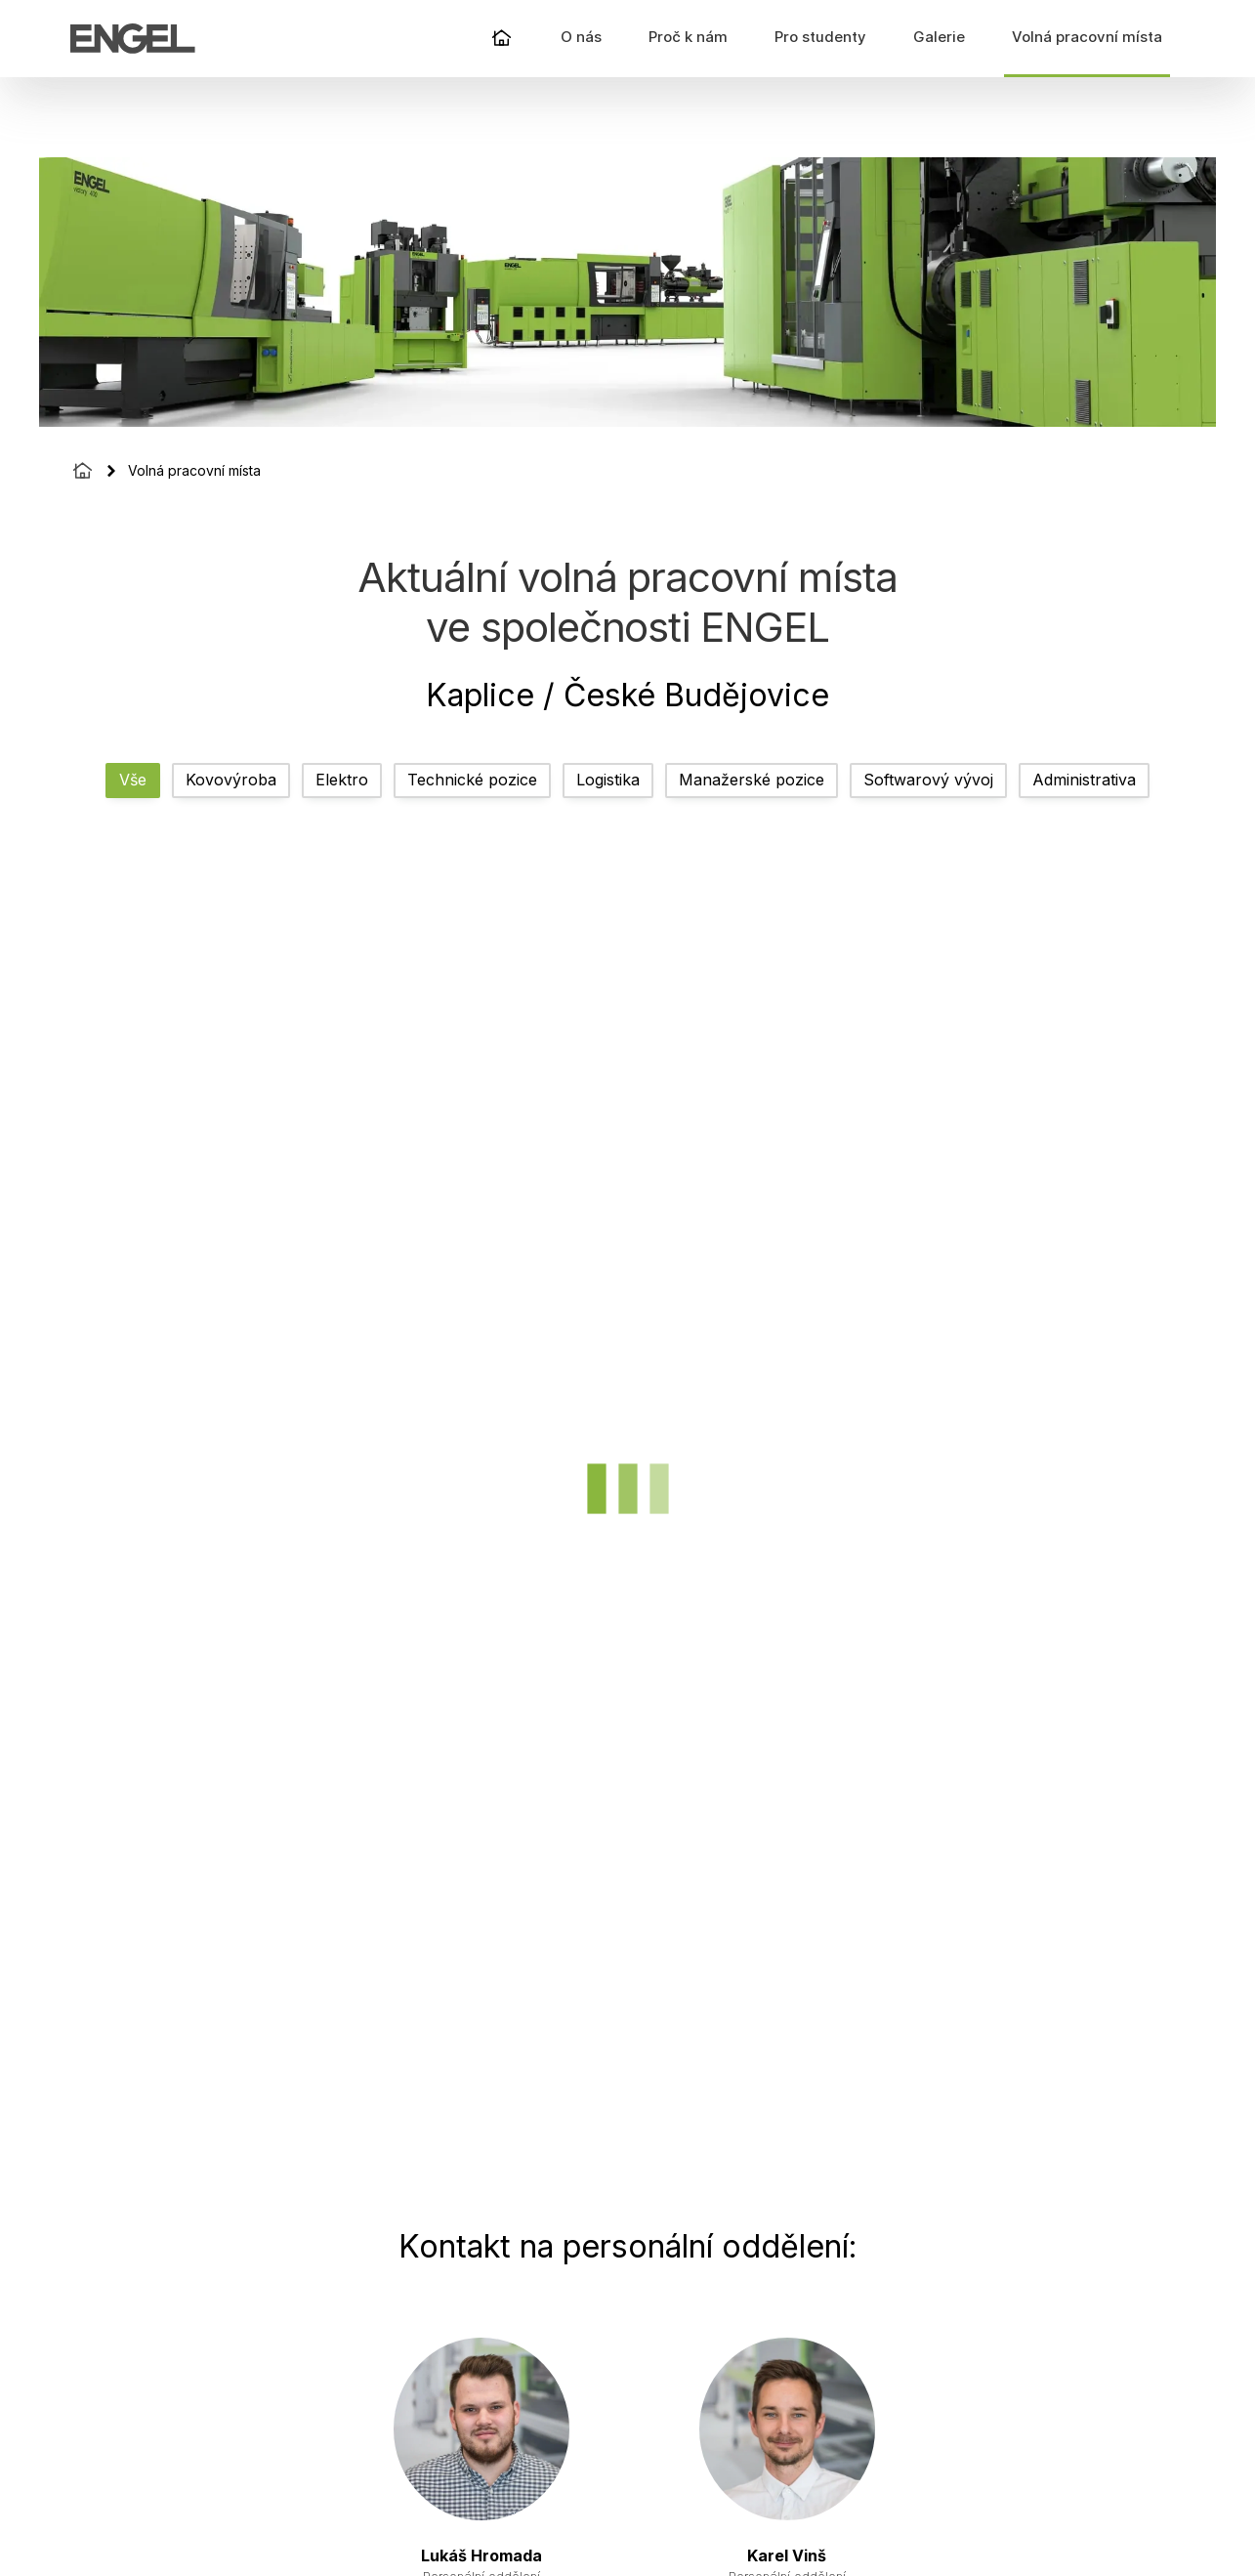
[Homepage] (82, 470)
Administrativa (1084, 779)
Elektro (341, 779)
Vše (132, 779)
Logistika (608, 779)
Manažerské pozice (751, 779)
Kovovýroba (231, 779)
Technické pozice (472, 779)
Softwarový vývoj (928, 779)
